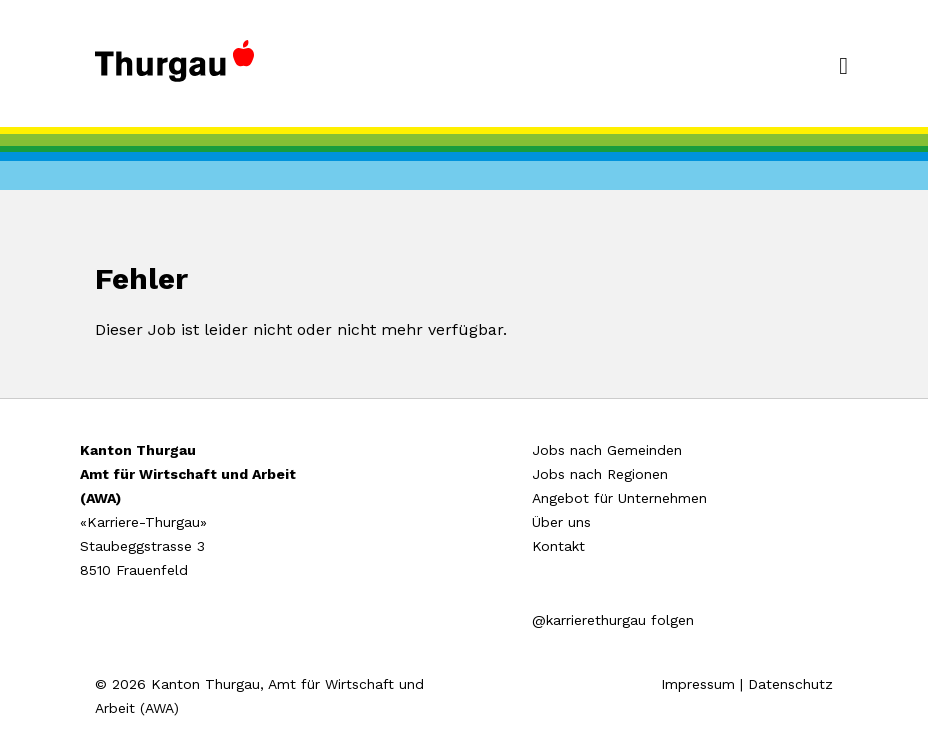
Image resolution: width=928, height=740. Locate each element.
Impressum (698, 684)
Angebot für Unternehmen (619, 498)
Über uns (561, 522)
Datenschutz (790, 684)
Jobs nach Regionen (600, 474)
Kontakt (558, 546)
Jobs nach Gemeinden (607, 450)
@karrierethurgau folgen (613, 620)
